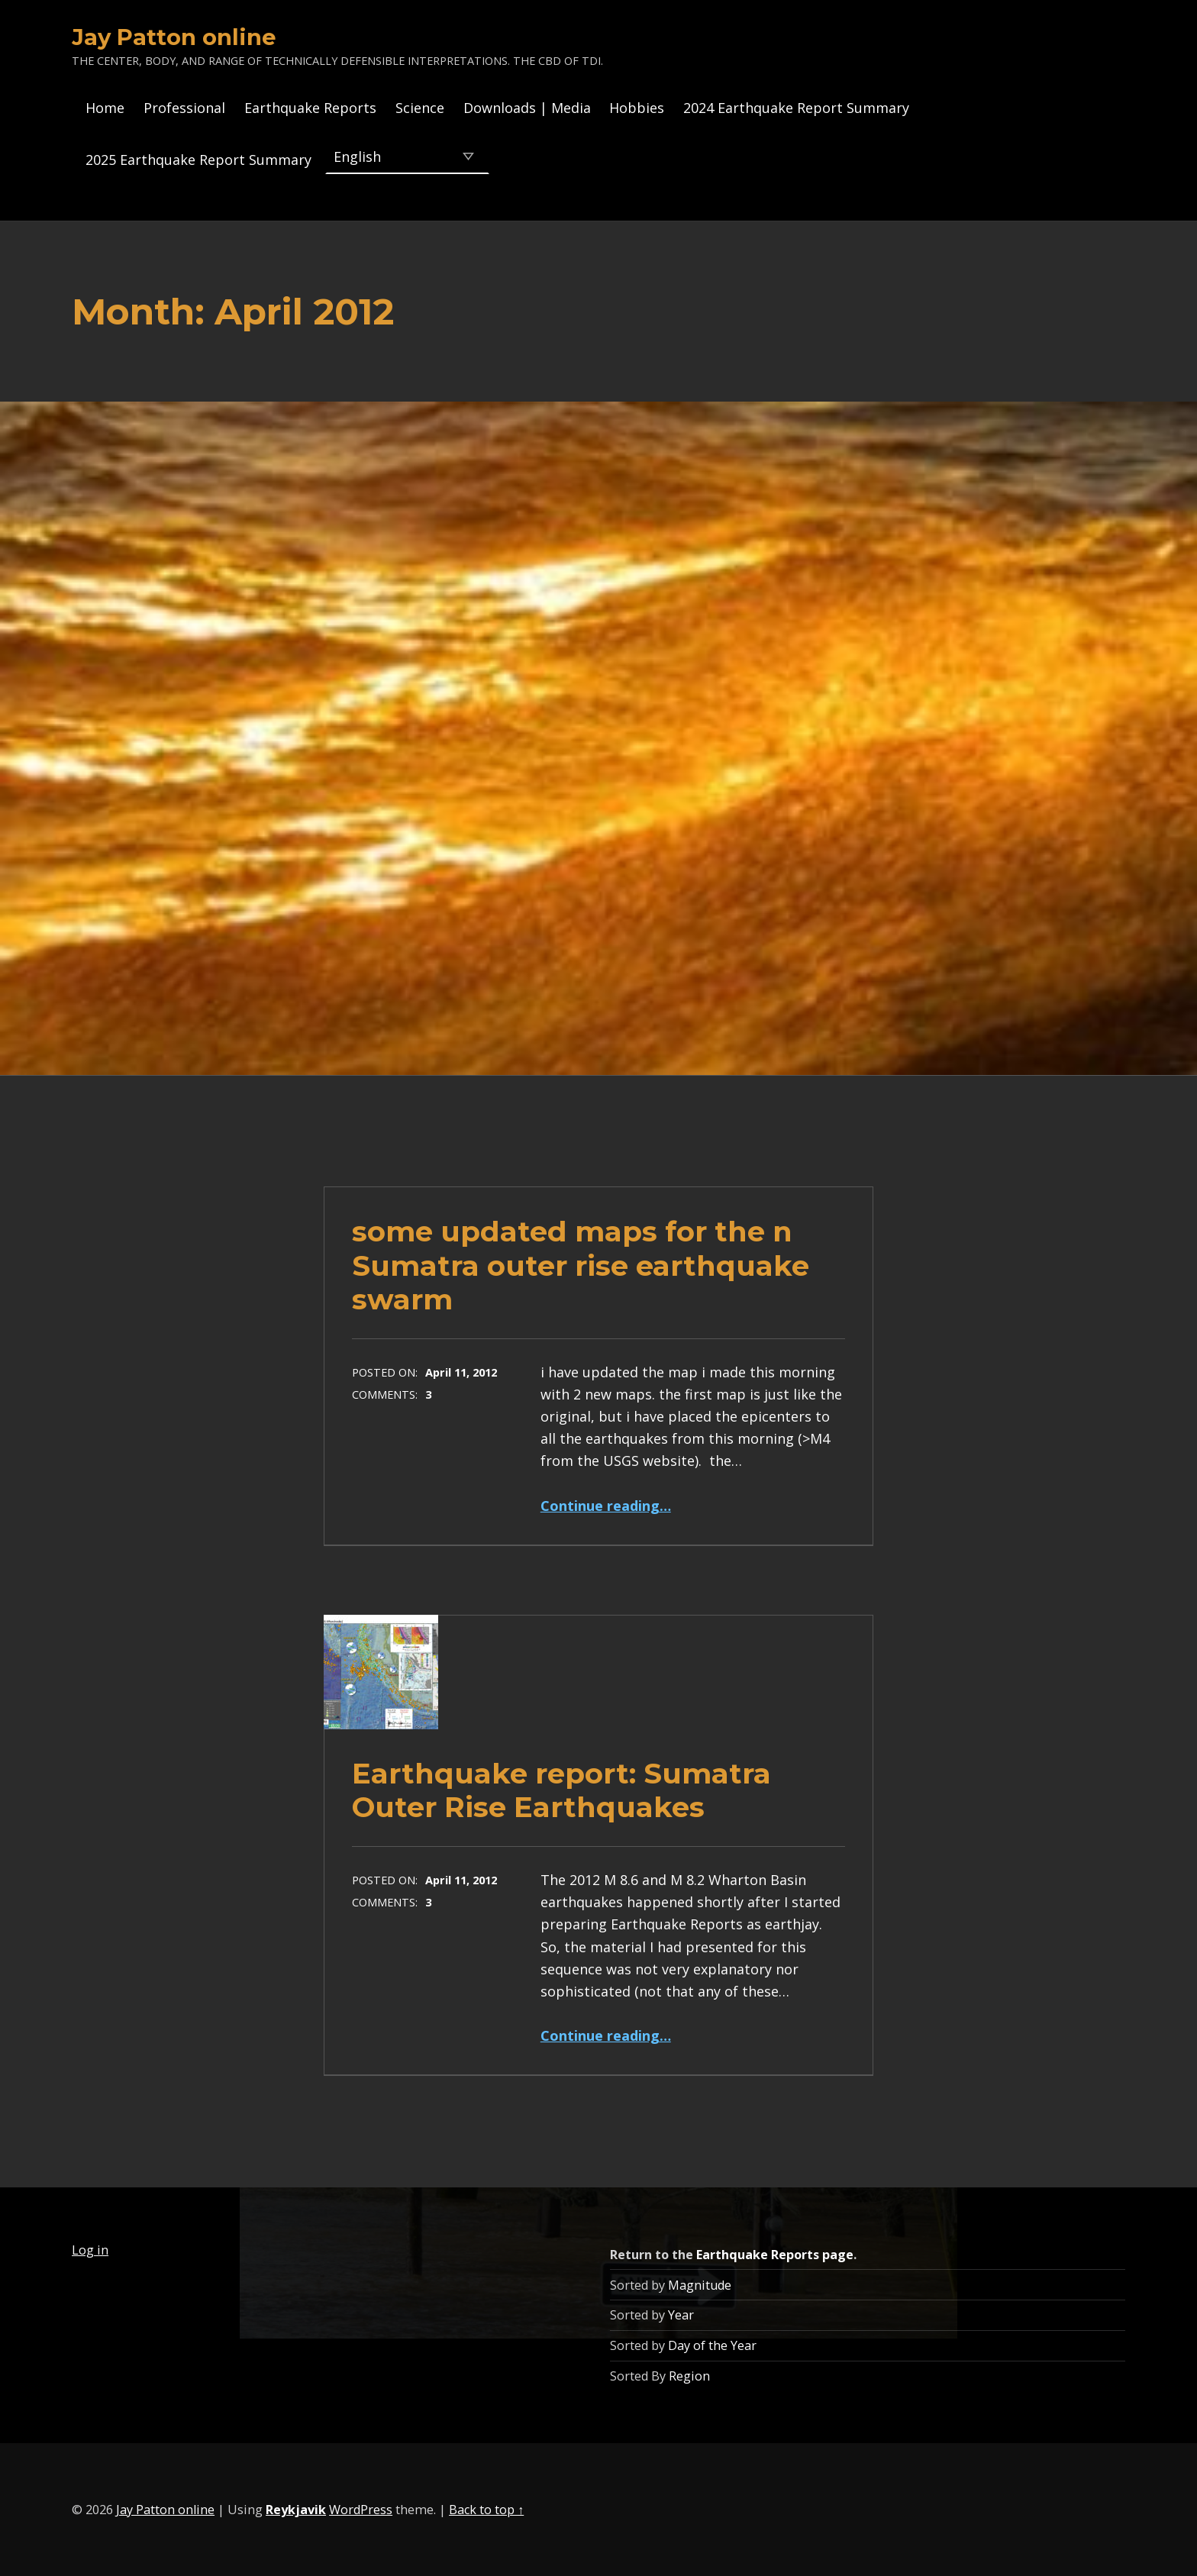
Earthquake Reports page (774, 2254)
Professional (184, 107)
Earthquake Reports (310, 107)
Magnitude (699, 2285)
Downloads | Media (527, 107)
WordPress (360, 2509)
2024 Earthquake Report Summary (796, 107)
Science (419, 107)
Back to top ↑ (486, 2509)
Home (105, 107)
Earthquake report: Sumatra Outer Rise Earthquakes (561, 1790)
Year (681, 2314)
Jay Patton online (174, 37)
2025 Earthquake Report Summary (198, 159)
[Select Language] (407, 155)
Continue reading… (605, 1505)
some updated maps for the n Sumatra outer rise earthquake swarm (580, 1264)
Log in (90, 2250)
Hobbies (636, 107)
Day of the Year (712, 2345)
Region (689, 2376)
